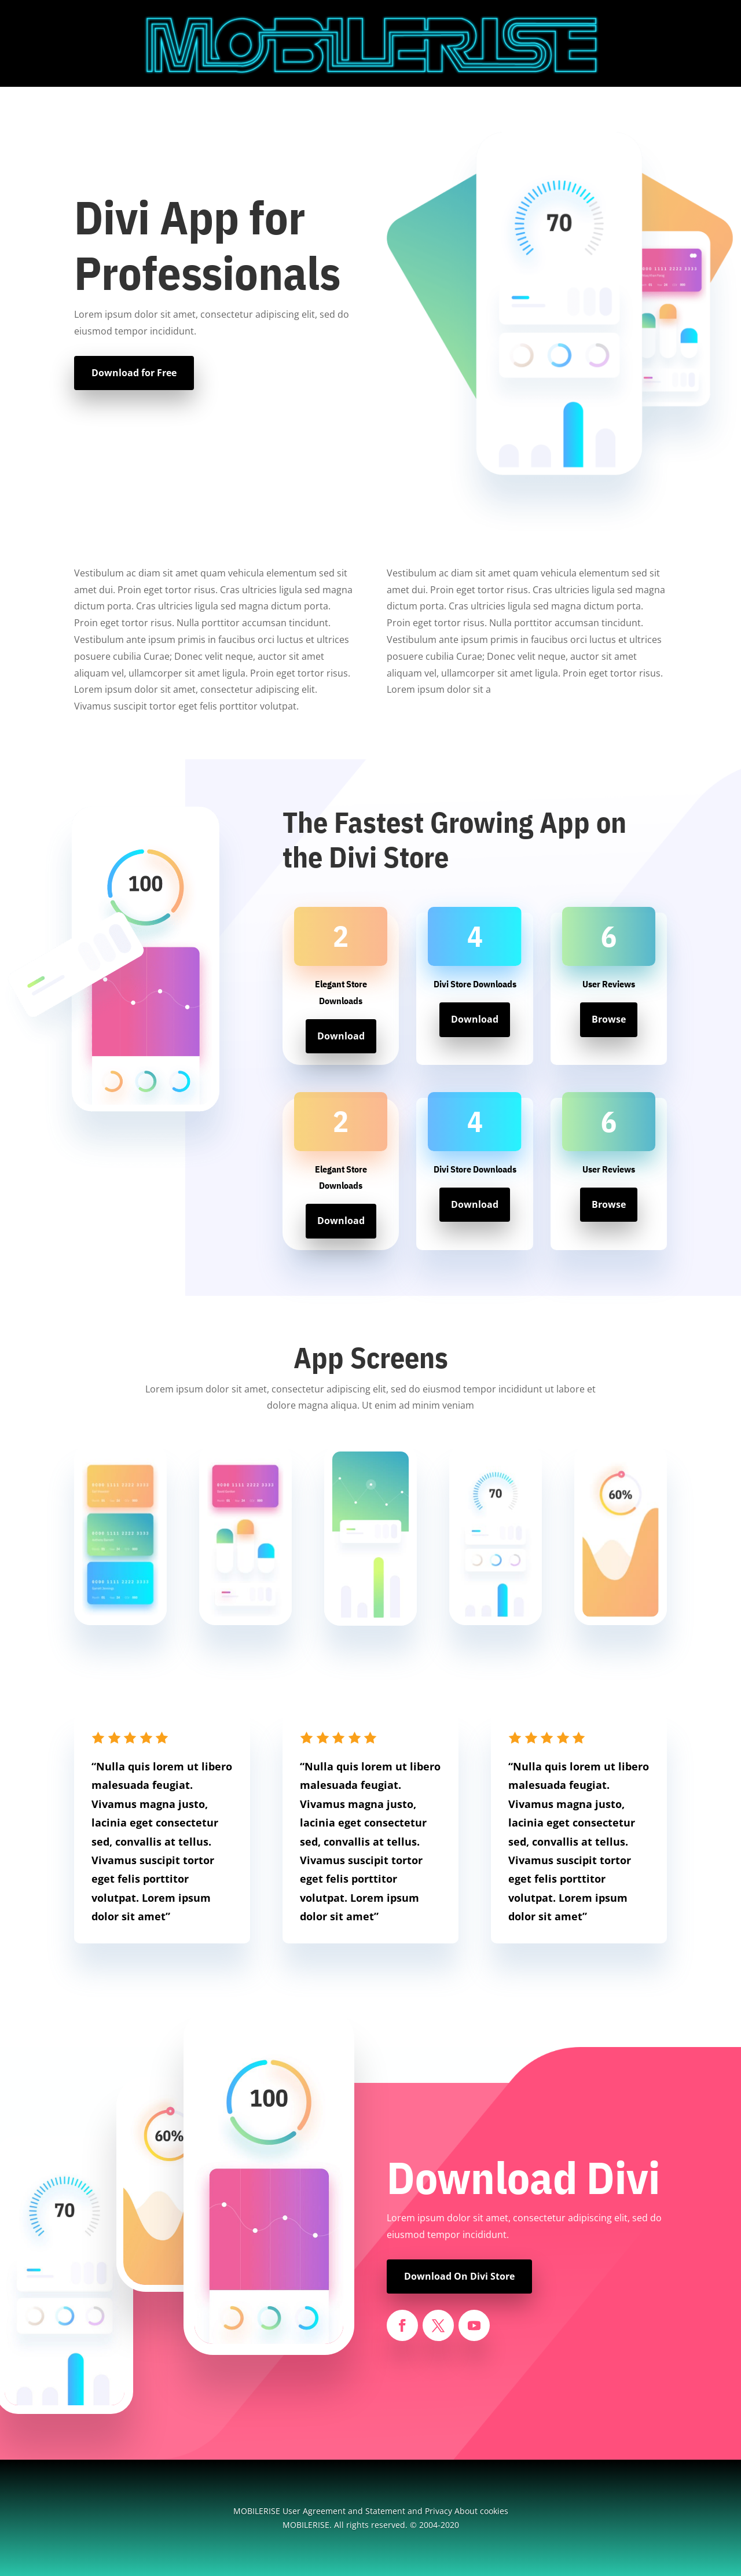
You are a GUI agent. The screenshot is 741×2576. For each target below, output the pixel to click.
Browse (609, 1019)
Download (341, 1036)
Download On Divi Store (459, 2276)
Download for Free (134, 372)
